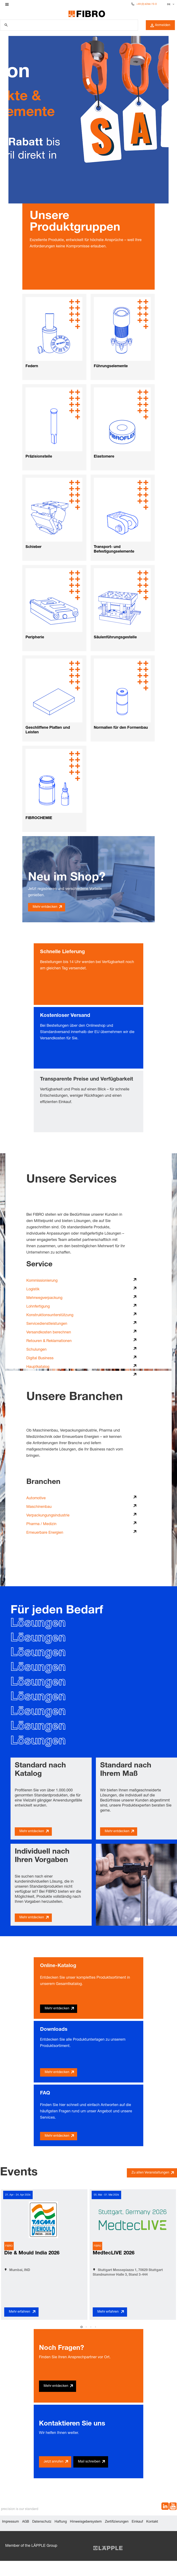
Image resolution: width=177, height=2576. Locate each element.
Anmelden (160, 25)
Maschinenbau (39, 1507)
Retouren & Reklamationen (49, 1341)
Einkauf (137, 2522)
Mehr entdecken (45, 907)
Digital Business (40, 1358)
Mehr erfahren (19, 2312)
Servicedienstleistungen (46, 1324)
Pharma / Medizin (41, 1524)
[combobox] (170, 4)
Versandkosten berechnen (48, 1332)
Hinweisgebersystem (86, 2522)
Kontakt (152, 2522)
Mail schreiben (89, 2462)
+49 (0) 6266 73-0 (146, 4)
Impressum (10, 2522)
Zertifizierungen (117, 2522)
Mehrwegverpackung (44, 1298)
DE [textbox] (168, 4)
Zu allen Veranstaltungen (150, 2173)
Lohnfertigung (38, 1307)
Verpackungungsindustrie (48, 1516)
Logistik (32, 1289)
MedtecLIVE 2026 (112, 2253)
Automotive (36, 1498)
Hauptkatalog (37, 1367)
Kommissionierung (42, 1281)
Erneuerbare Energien (44, 1533)
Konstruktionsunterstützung (49, 1315)
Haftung (61, 2522)
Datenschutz (41, 2522)
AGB (25, 2522)
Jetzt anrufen (53, 2462)
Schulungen (36, 1350)
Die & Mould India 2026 (31, 2253)
